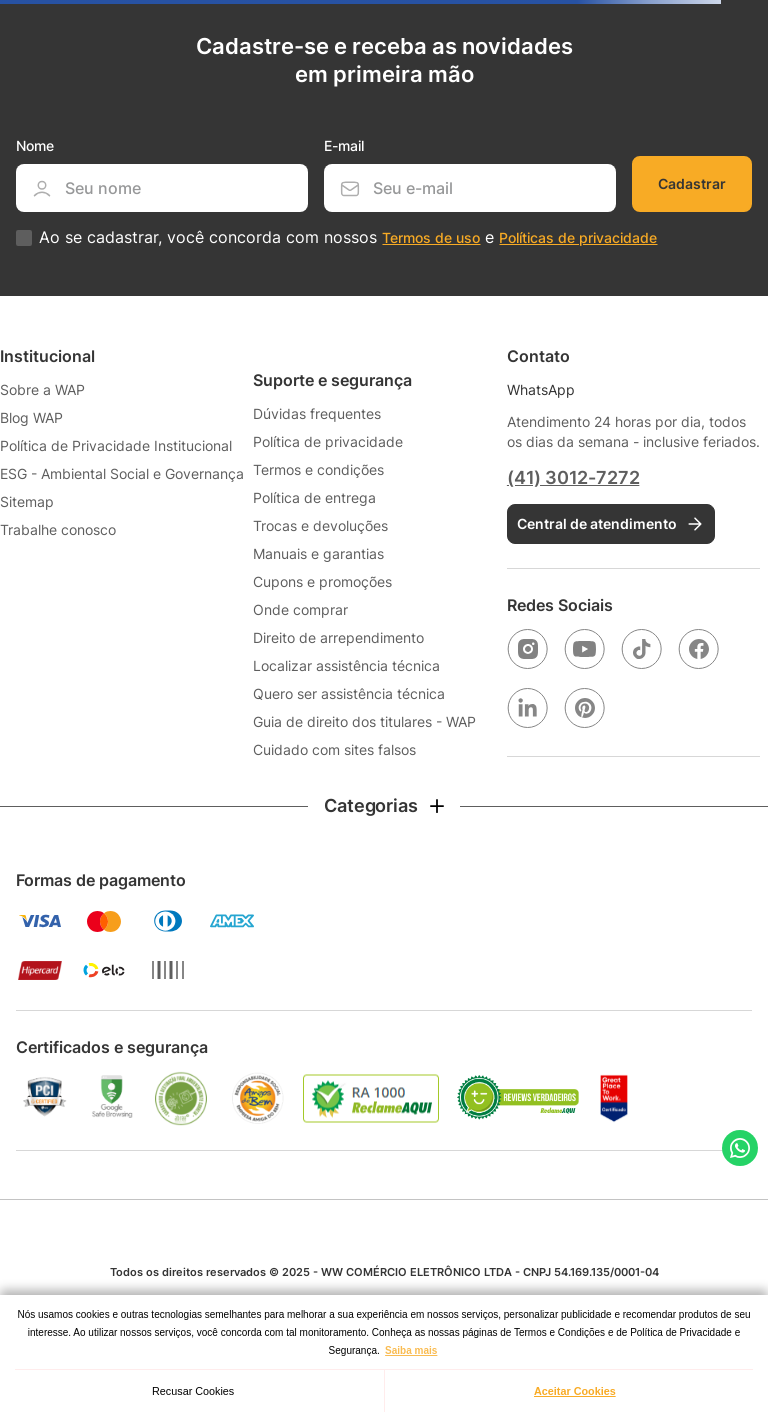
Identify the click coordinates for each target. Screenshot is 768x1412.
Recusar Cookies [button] (193, 1391)
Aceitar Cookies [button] (575, 1391)
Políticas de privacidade (578, 237)
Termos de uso (431, 237)
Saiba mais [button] (411, 1350)
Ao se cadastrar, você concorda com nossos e (348, 237)
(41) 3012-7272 (573, 477)
